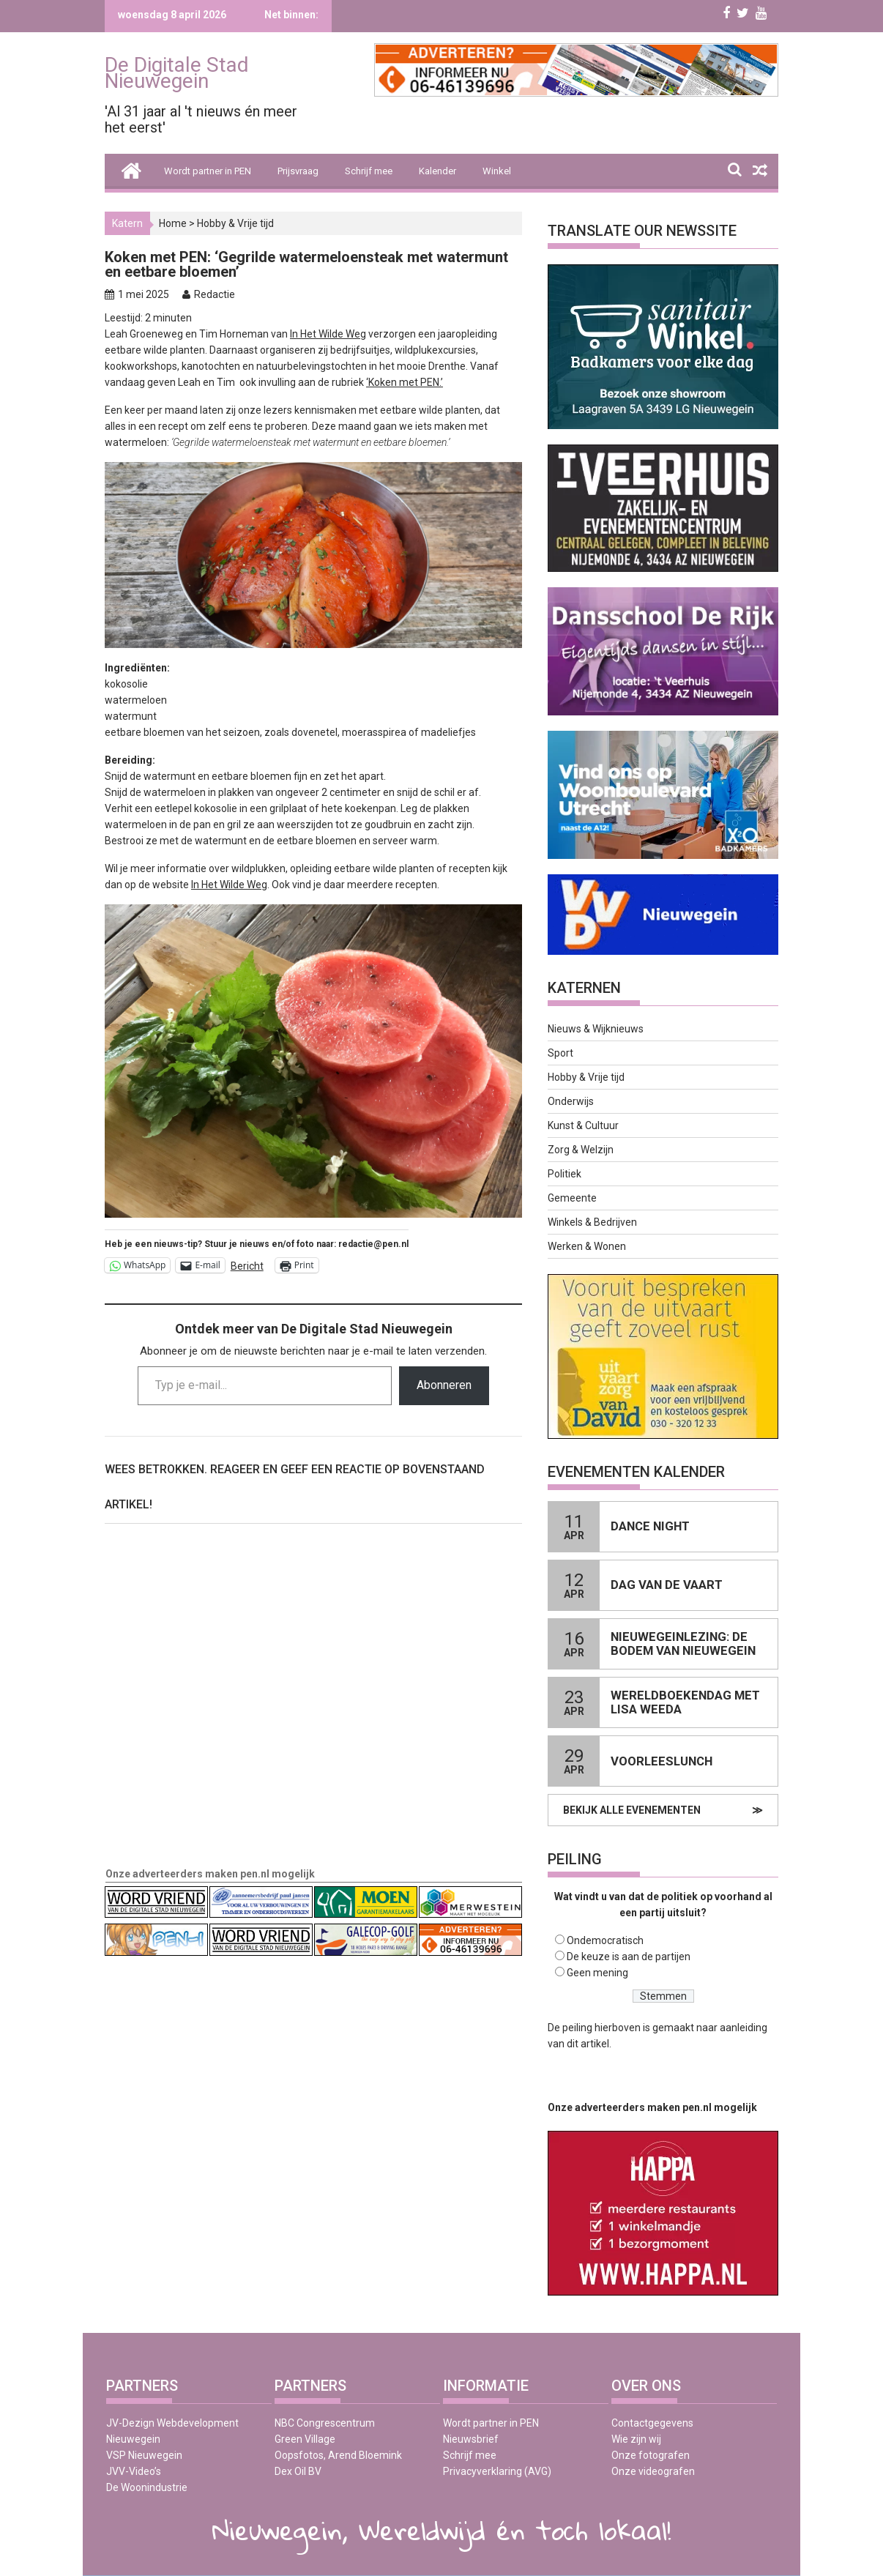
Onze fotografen (650, 2455)
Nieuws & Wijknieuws (596, 1029)
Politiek (564, 1174)
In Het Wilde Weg (328, 334)
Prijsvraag (297, 170)
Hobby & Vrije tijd (235, 223)
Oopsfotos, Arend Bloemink (338, 2455)
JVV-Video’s (133, 2471)
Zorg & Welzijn (581, 1149)
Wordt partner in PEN (207, 170)
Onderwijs (571, 1101)
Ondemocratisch (605, 1940)
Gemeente (572, 1198)
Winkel (497, 170)
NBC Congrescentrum (325, 2423)
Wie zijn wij (636, 2439)
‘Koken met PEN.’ (404, 382)
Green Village (305, 2439)
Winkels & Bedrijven (592, 1222)
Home (173, 223)
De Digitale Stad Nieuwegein (177, 73)
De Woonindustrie (146, 2487)
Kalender (437, 170)
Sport (560, 1053)
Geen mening (597, 1972)
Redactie (214, 294)
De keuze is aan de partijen (628, 1956)
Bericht (247, 1265)
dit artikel (588, 2044)
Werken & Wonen (587, 1246)
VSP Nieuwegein (144, 2455)
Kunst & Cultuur (583, 1125)
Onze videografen (653, 2471)
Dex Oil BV (298, 2471)
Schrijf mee (368, 170)
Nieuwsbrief (471, 2439)
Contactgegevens (652, 2423)
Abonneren (444, 1385)
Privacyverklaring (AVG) (497, 2471)
